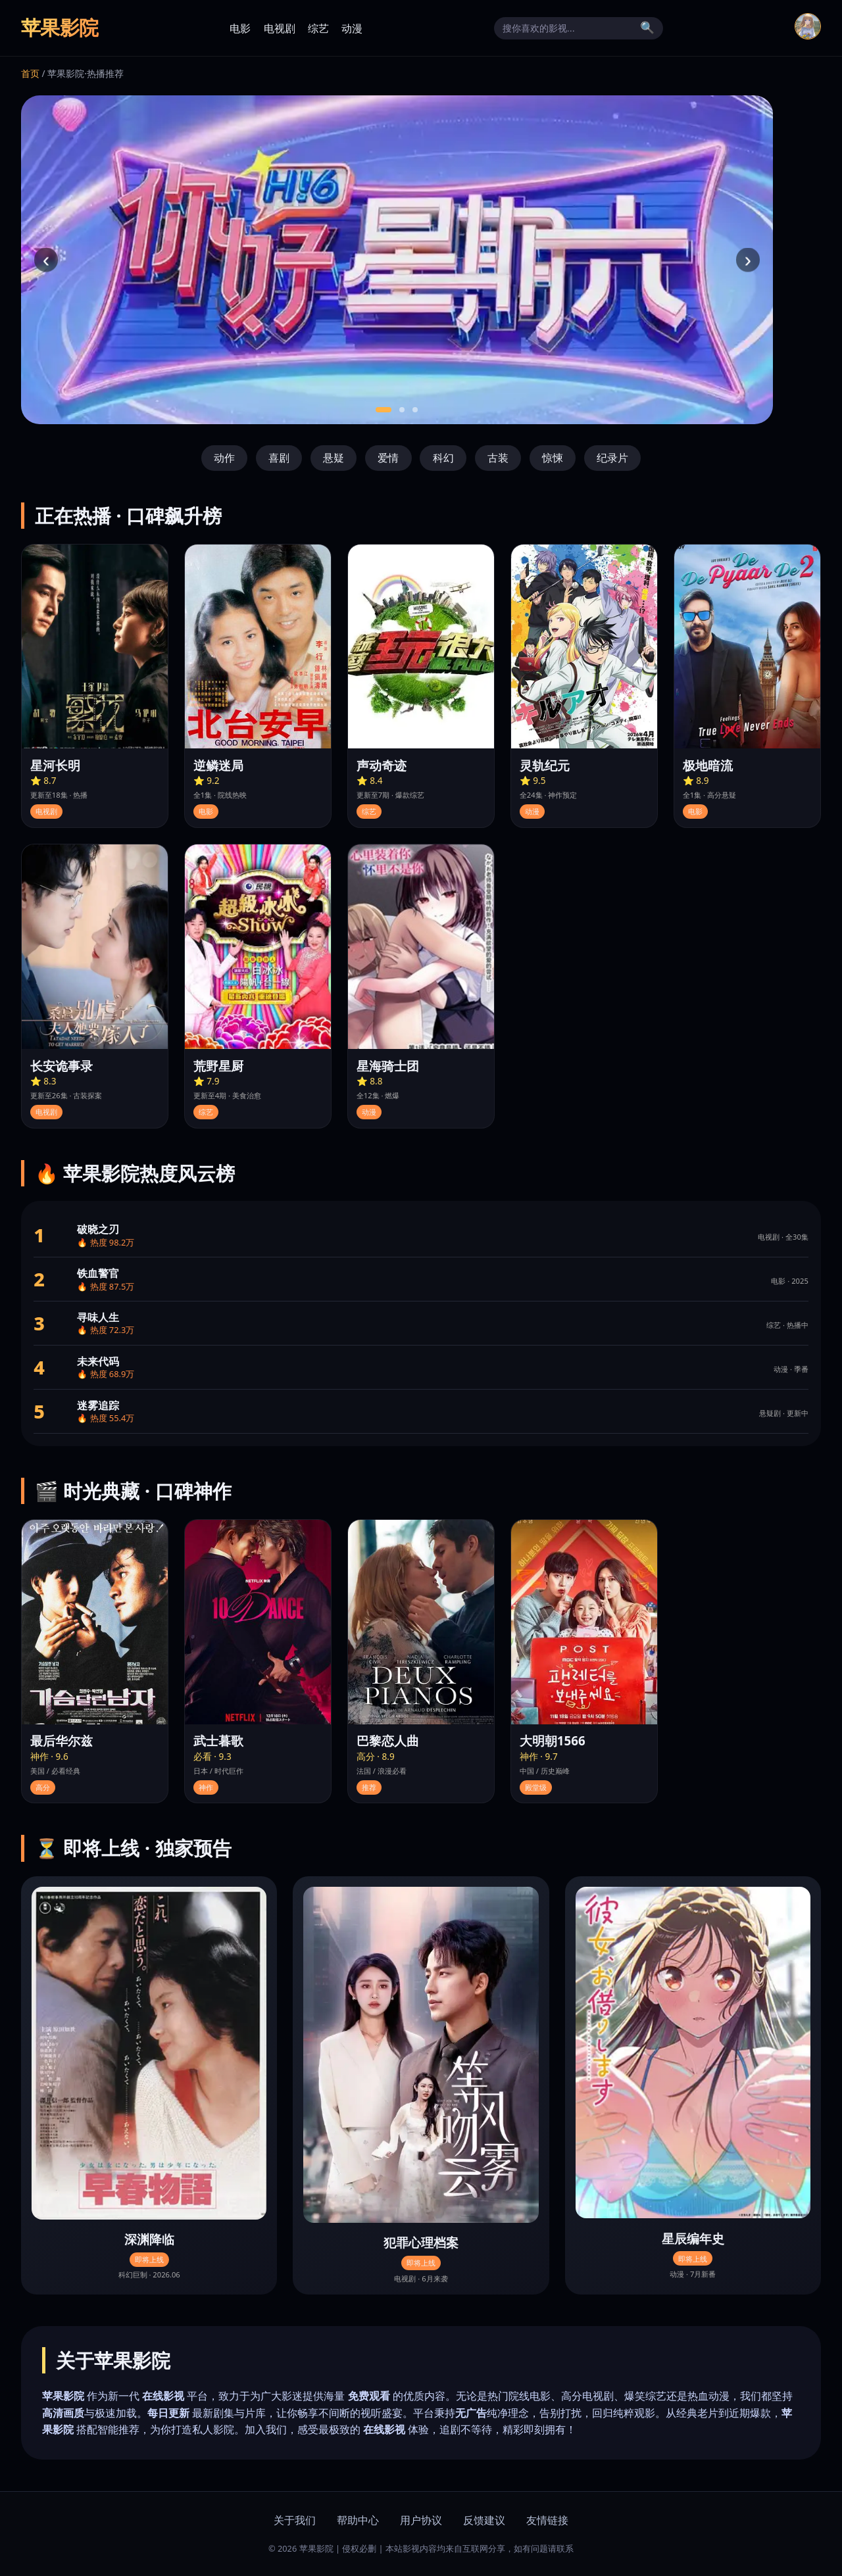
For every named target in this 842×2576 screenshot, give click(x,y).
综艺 (318, 28)
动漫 (351, 28)
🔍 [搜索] (647, 27)
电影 (240, 28)
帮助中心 (358, 2520)
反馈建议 (484, 2520)
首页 (30, 73)
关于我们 (295, 2520)
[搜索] (568, 28)
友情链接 (547, 2520)
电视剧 (279, 28)
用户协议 (421, 2520)
